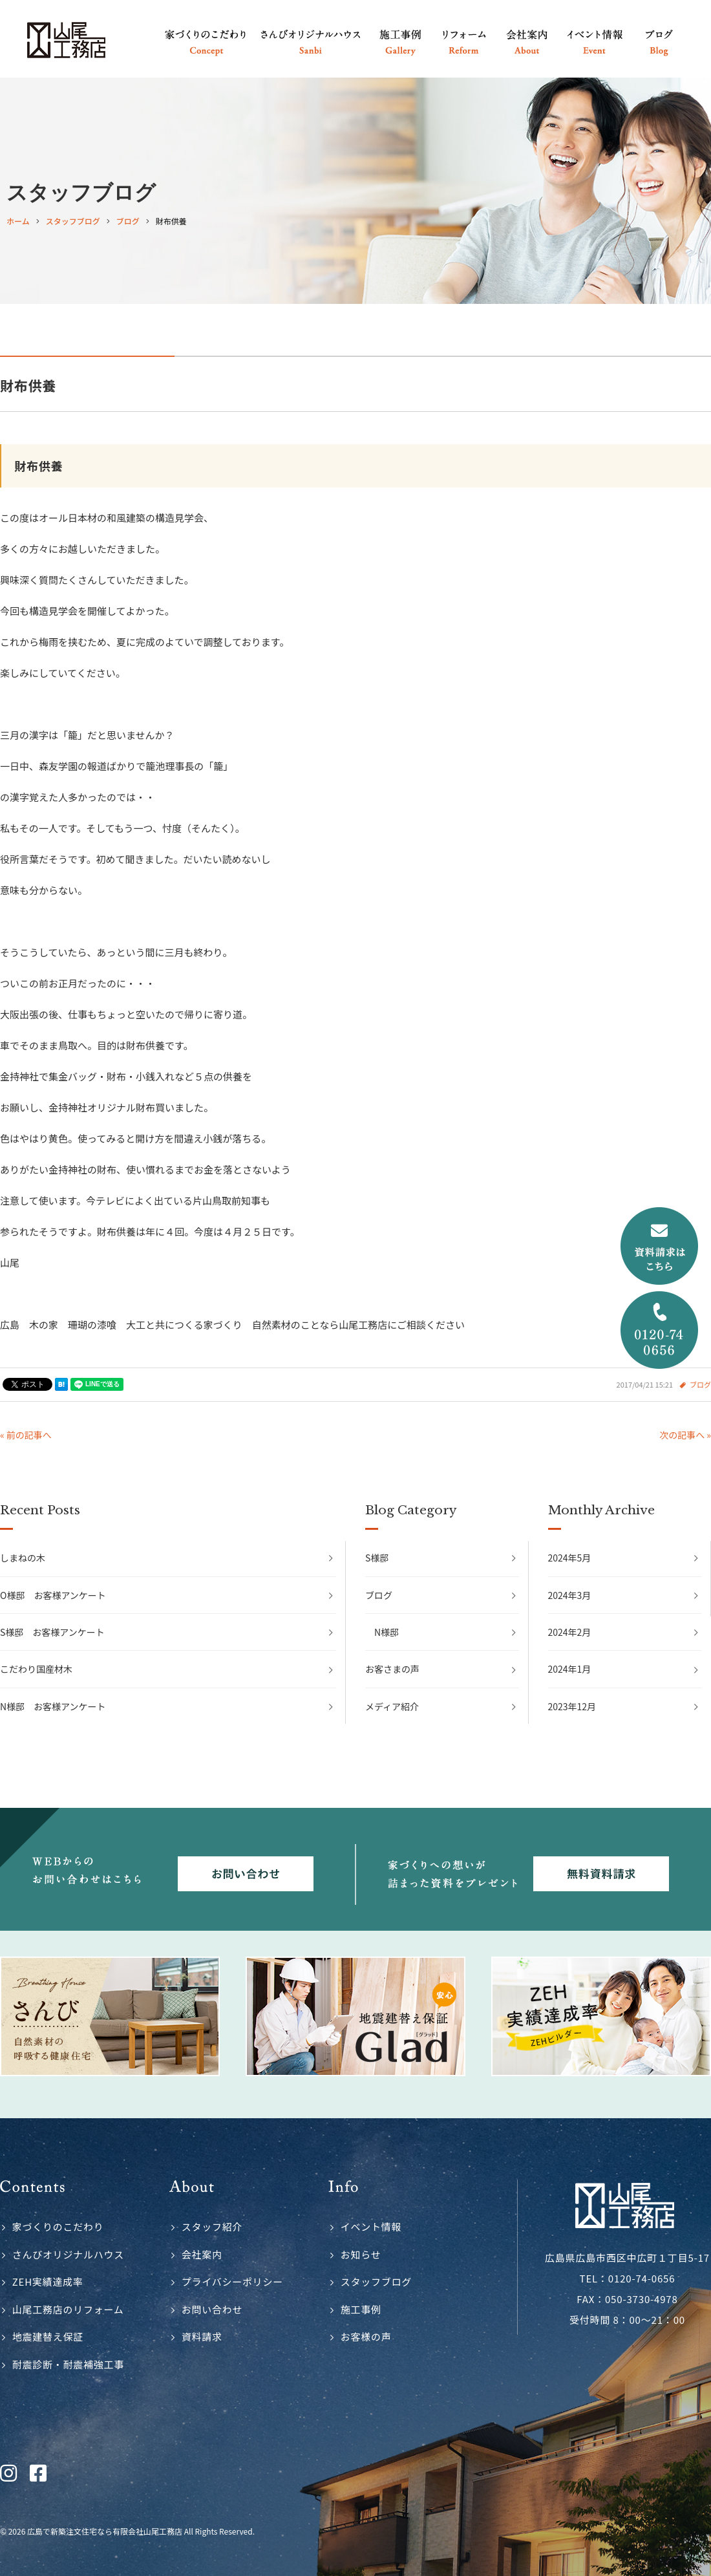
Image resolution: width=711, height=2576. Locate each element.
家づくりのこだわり (58, 2226)
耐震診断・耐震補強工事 (68, 2364)
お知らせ (361, 2254)
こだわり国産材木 (36, 1668)
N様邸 (386, 1632)
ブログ (700, 1384)
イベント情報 (371, 2226)
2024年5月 (569, 1557)
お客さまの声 (392, 1668)
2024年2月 (569, 1632)
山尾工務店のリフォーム (68, 2309)
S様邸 (376, 1557)
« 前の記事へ (26, 1434)
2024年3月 (569, 1595)
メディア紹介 (392, 1706)
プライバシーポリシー (232, 2281)
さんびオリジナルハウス (68, 2254)
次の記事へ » (685, 1434)
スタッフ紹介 (212, 2226)
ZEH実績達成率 (47, 2281)
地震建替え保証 (47, 2336)
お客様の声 (366, 2336)
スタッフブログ (376, 2281)
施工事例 (361, 2309)
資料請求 (202, 2336)
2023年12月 (572, 1706)
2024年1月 (569, 1668)
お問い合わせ (212, 2309)
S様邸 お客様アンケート (52, 1632)
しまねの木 (22, 1557)
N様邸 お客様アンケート (53, 1706)
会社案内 (202, 2254)
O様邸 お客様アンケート (53, 1595)
